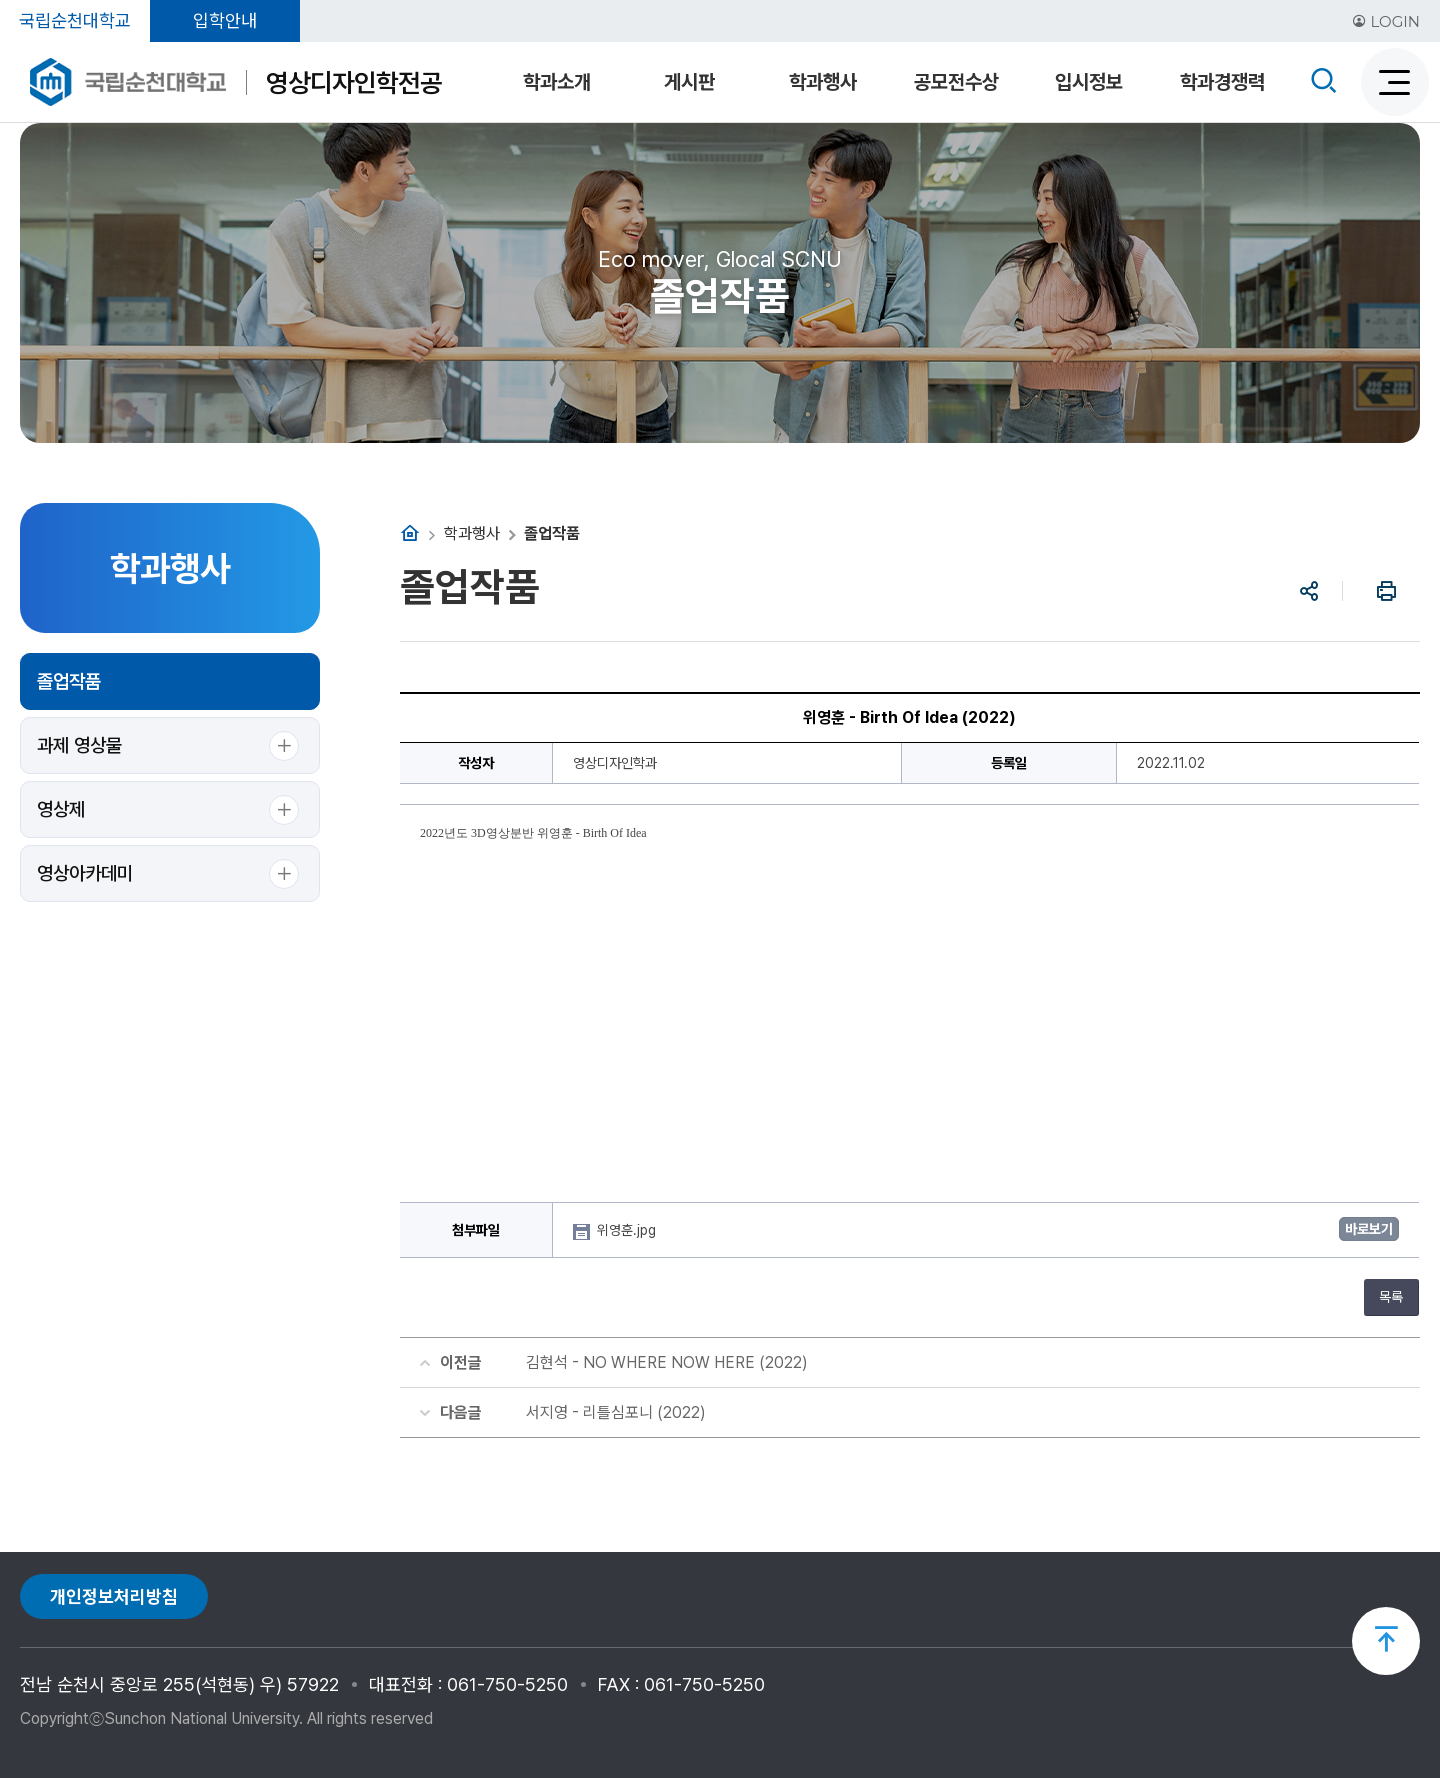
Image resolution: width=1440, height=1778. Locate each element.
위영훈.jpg (628, 1230)
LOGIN (1386, 21)
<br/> (910, 1008)
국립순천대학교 (75, 20)
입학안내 (225, 20)
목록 (1391, 1297)
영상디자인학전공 (354, 82)
